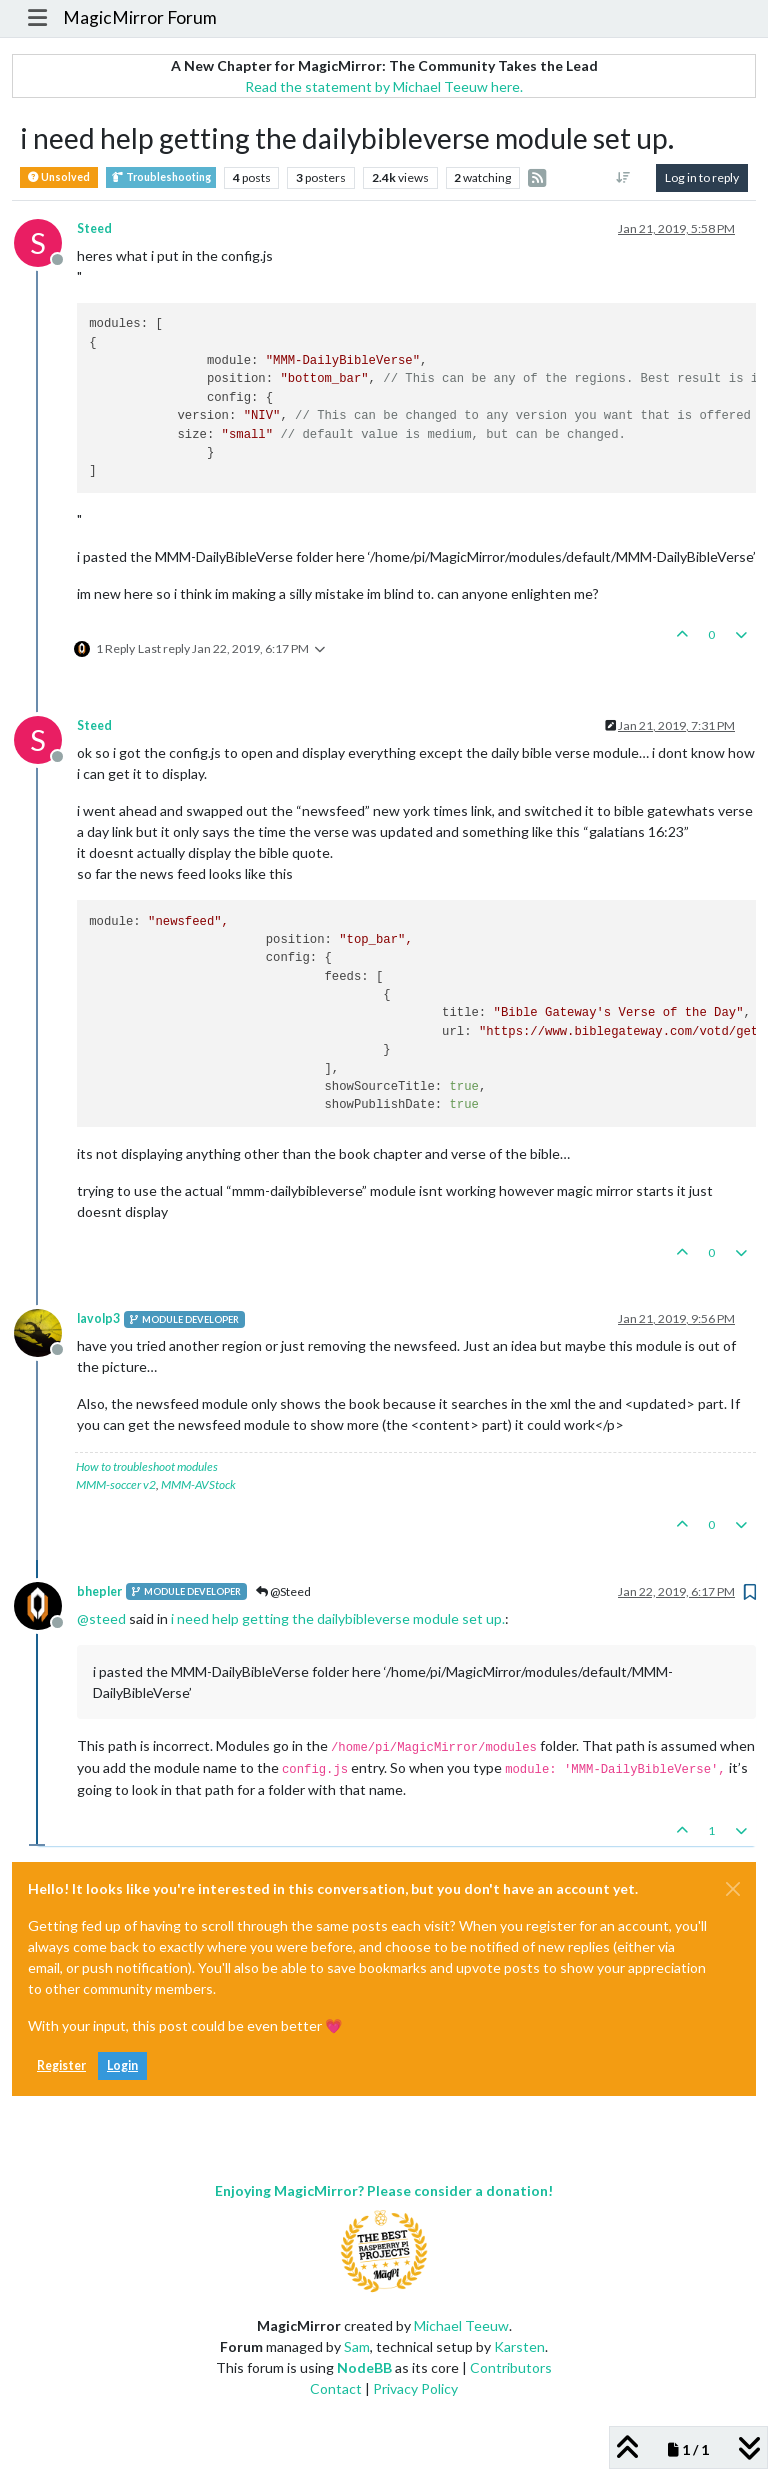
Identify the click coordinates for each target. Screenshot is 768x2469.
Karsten (519, 2346)
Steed (94, 228)
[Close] (733, 1889)
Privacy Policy (415, 2388)
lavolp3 (98, 1318)
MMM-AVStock (198, 1484)
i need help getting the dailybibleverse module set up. (338, 1618)
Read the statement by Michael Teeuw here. (384, 86)
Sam (357, 2346)
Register (61, 2065)
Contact (336, 2388)
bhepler (99, 1591)
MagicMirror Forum (140, 17)
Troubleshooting (161, 177)
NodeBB (364, 2367)
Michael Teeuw (461, 2325)
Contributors (511, 2367)
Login (122, 2065)
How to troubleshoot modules (147, 1466)
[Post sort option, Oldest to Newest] (623, 178)
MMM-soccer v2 (116, 1484)
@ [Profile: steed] (101, 1618)
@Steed (283, 1591)
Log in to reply (702, 177)
